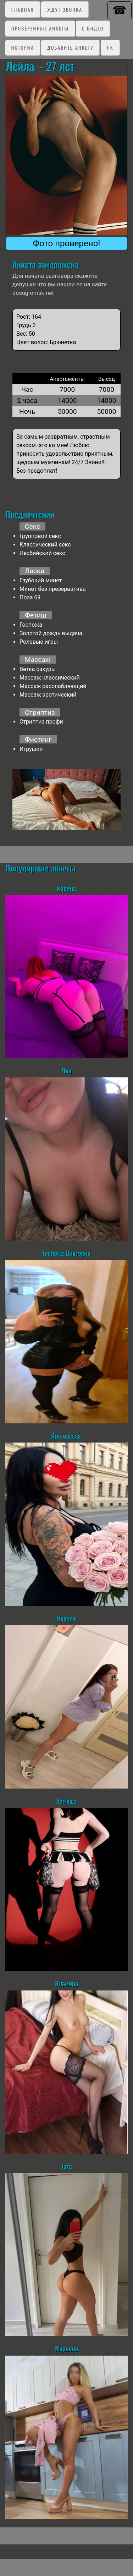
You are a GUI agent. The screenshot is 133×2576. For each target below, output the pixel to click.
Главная (22, 9)
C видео (93, 28)
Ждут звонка (64, 9)
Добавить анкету (70, 47)
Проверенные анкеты (40, 28)
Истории (22, 47)
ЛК (110, 47)
